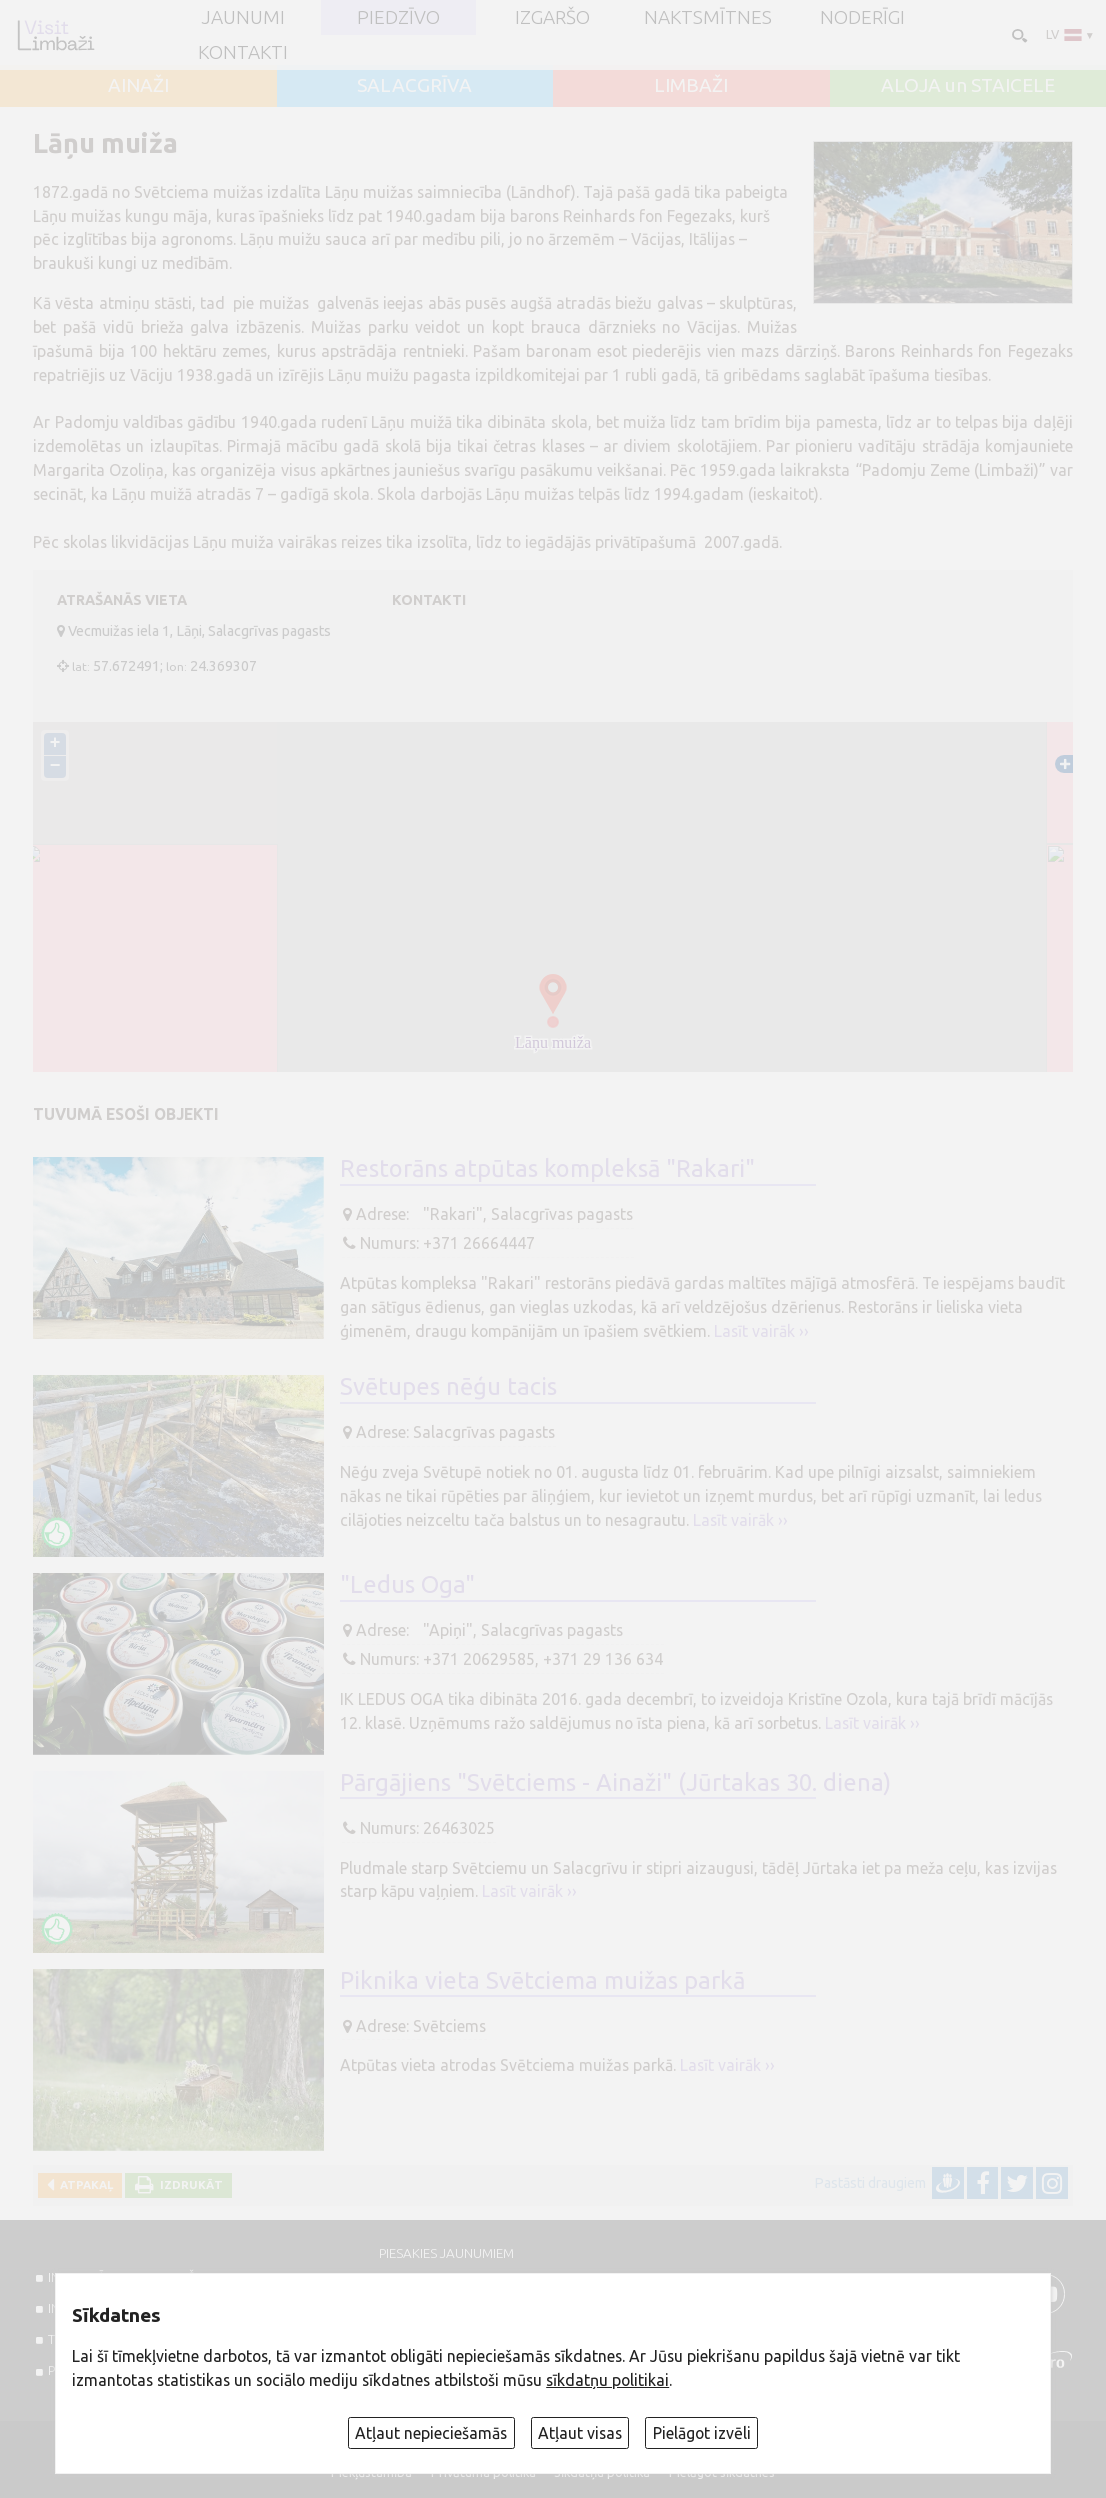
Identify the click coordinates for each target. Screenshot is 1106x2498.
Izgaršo (552, 17)
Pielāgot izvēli (702, 2433)
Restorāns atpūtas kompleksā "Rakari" (547, 1168)
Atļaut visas (580, 2433)
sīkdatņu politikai (607, 2380)
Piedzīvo (398, 17)
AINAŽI (138, 85)
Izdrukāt (188, 2184)
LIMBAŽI (691, 85)
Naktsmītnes (708, 17)
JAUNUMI (243, 17)
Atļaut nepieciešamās (431, 2433)
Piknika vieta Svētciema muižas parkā (542, 1980)
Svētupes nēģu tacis (448, 1386)
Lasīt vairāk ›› (761, 1331)
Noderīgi (862, 17)
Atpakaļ (83, 2184)
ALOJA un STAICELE (968, 85)
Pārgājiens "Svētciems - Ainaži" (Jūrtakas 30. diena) (615, 1782)
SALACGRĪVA (414, 85)
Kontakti (243, 52)
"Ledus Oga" (407, 1584)
